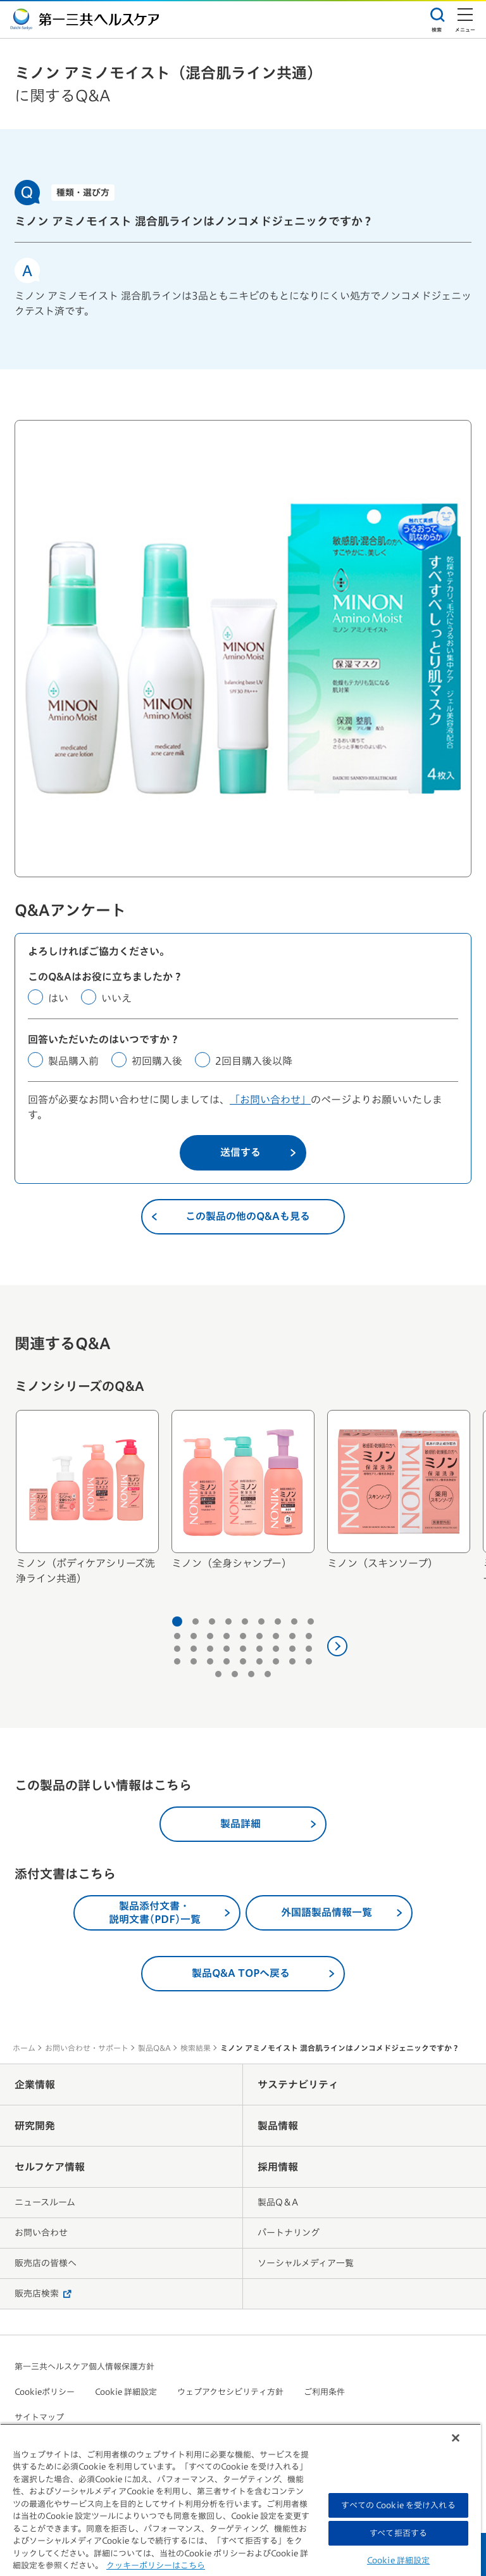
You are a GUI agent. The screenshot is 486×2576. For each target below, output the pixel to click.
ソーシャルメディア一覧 (306, 2263)
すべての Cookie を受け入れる (398, 2505)
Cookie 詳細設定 (126, 2392)
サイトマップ (39, 2417)
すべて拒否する (398, 2533)
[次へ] (337, 1646)
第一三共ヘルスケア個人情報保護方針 (84, 2367)
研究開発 (35, 2126)
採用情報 (278, 2167)
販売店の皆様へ (46, 2263)
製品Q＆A (278, 2202)
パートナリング (289, 2232)
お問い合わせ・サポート (86, 2048)
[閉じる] (455, 2438)
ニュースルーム (45, 2202)
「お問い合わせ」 (270, 1099)
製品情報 (278, 2126)
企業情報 (35, 2084)
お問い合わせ (41, 2232)
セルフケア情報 (50, 2167)
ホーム (24, 2048)
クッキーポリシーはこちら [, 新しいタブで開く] (155, 2565)
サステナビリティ (298, 2084)
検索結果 (195, 2048)
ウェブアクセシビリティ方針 (230, 2392)
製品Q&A (154, 2048)
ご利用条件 (324, 2392)
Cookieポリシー (45, 2392)
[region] (240, 2499)
